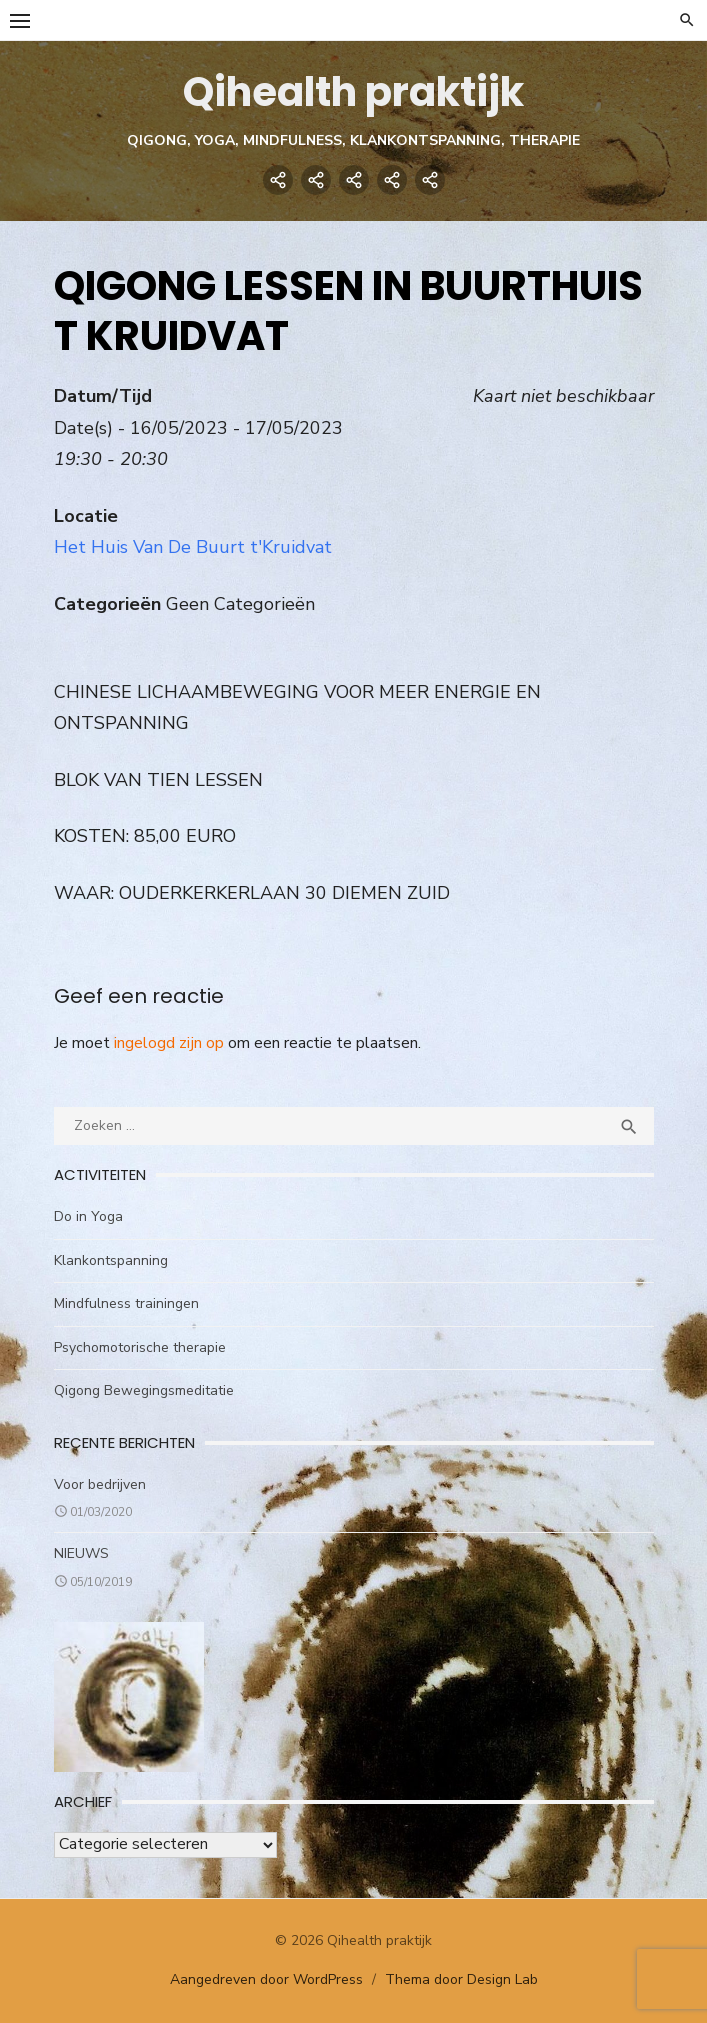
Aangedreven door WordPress (266, 1979)
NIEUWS (81, 1553)
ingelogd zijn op (169, 1043)
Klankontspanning (111, 1260)
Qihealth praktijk (353, 92)
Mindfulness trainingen (126, 1303)
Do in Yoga (88, 1216)
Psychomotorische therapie (140, 1347)
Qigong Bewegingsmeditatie (144, 1390)
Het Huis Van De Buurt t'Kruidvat (193, 547)
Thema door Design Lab (461, 1979)
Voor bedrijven (100, 1484)
